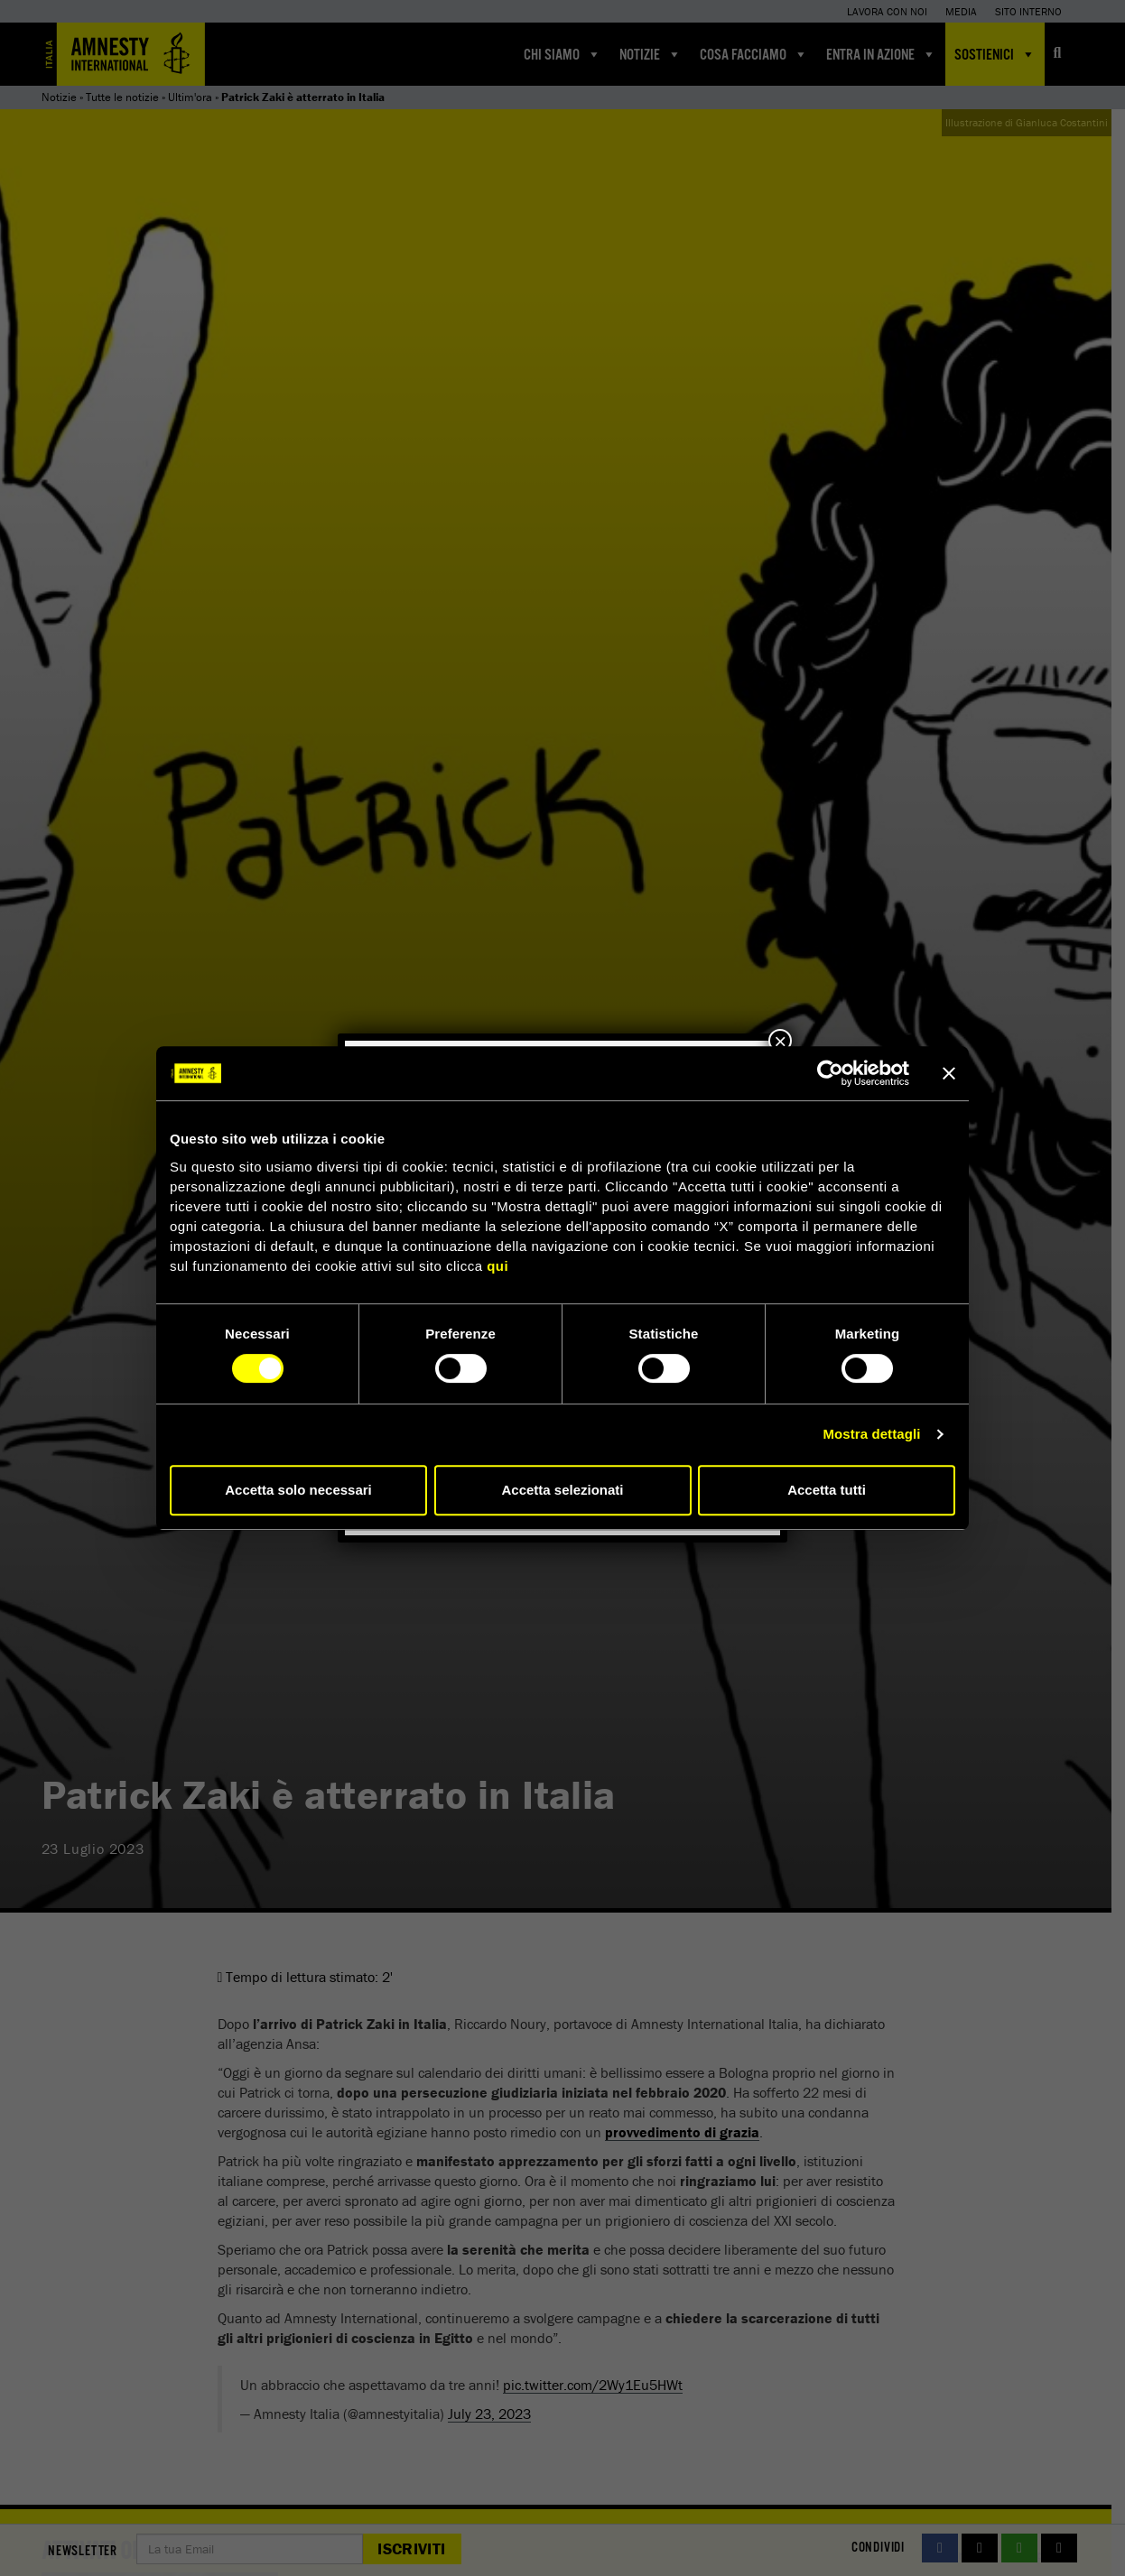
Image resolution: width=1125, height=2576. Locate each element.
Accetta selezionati (562, 1489)
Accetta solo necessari (298, 1489)
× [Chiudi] (780, 1040)
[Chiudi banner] (949, 1073)
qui (497, 1266)
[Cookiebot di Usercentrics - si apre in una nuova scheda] (830, 1073)
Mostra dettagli (871, 1433)
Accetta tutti (826, 1489)
